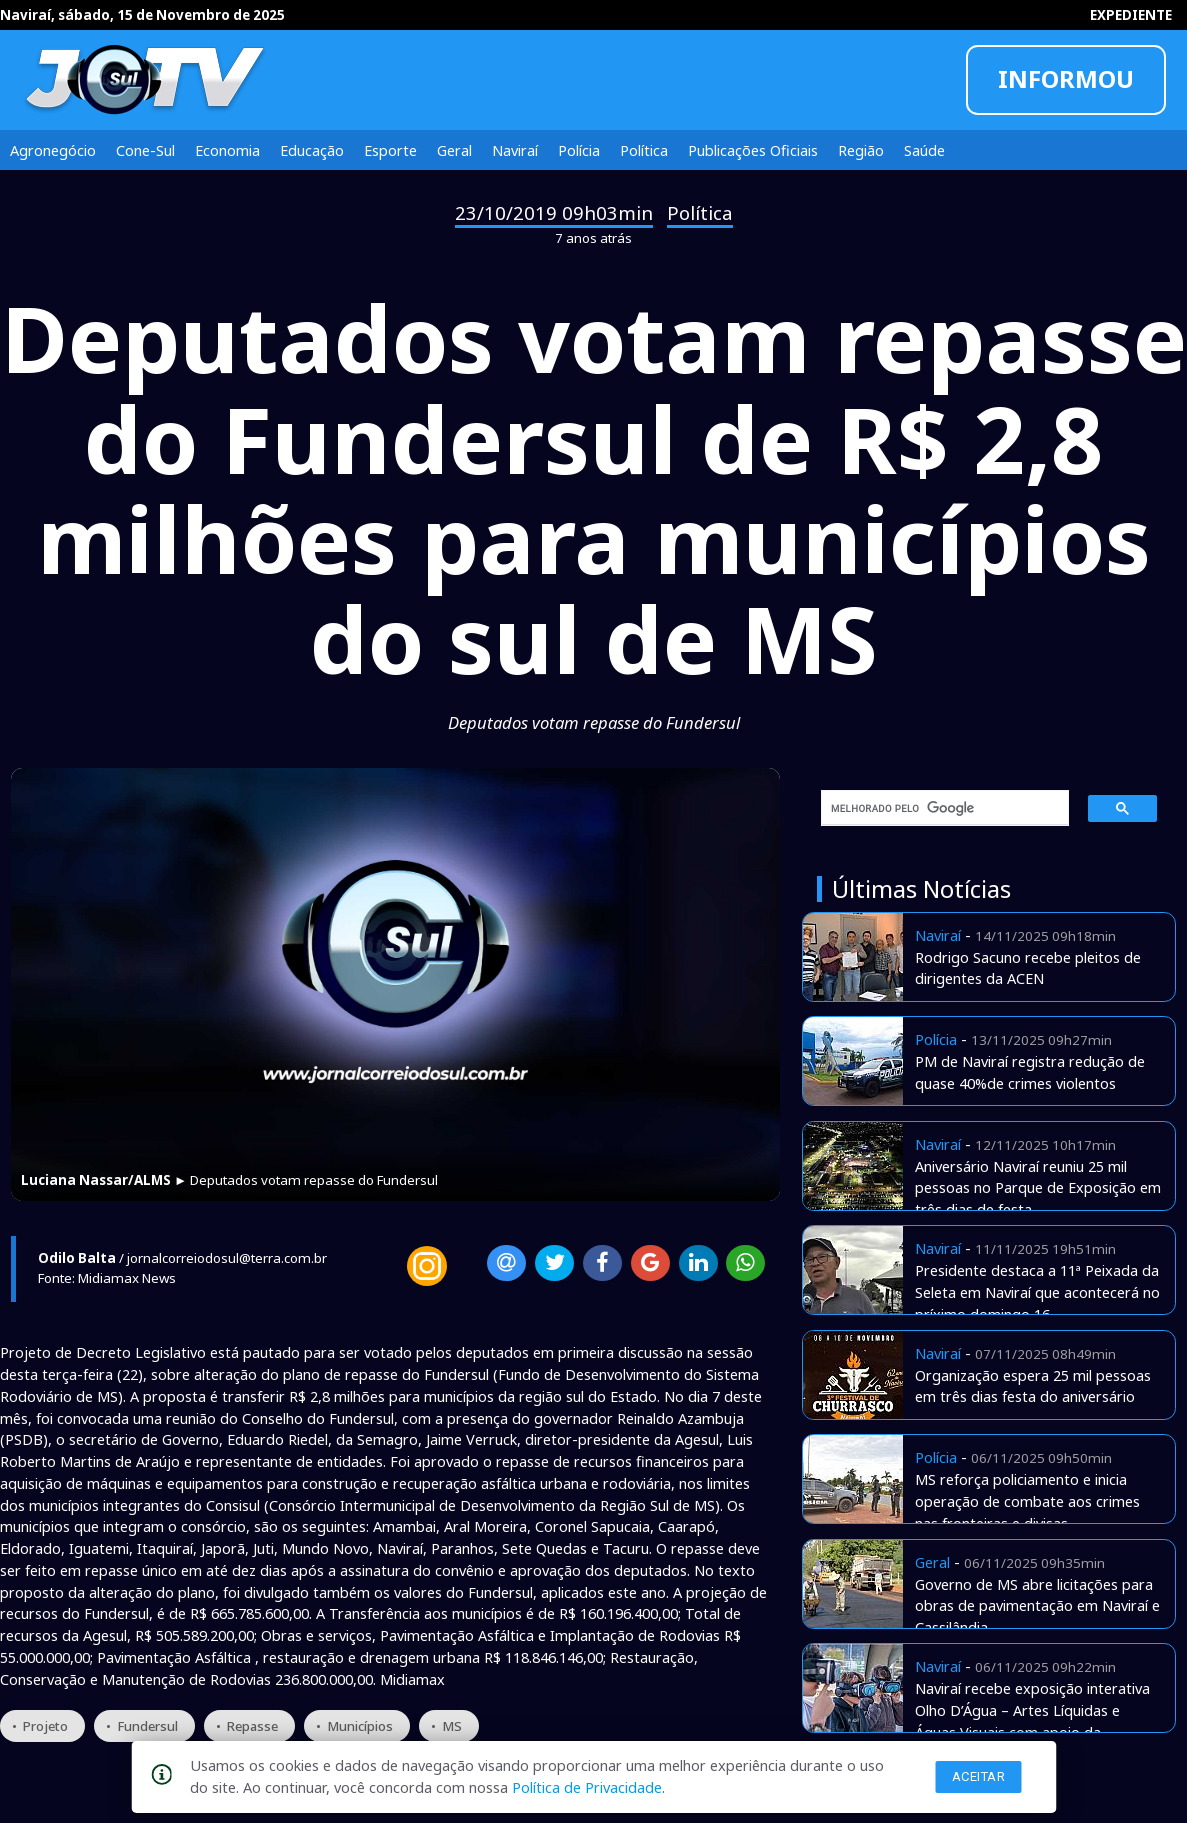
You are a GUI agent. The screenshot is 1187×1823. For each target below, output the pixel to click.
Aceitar (979, 1776)
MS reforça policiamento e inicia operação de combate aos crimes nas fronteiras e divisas (1027, 1501)
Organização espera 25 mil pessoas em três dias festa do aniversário (1033, 1386)
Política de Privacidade (587, 1787)
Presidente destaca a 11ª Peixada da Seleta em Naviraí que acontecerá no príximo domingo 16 (1037, 1292)
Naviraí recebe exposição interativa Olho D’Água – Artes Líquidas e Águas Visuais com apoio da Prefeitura (1032, 1720)
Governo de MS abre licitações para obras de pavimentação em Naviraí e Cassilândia (1037, 1606)
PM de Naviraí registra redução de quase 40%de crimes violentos (1030, 1072)
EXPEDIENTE (1131, 15)
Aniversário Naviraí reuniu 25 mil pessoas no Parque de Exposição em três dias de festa (1038, 1188)
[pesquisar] (938, 808)
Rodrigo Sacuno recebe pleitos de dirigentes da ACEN (1028, 968)
